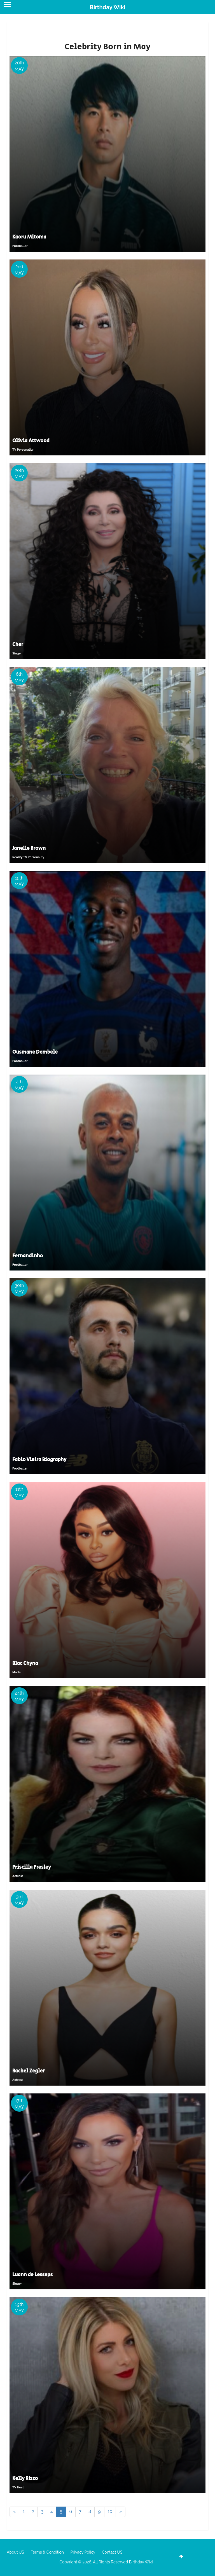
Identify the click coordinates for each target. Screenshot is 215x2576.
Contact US (112, 2552)
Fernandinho (27, 1256)
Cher (17, 644)
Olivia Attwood (31, 440)
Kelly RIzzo (25, 2478)
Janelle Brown (29, 848)
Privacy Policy (83, 2552)
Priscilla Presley (31, 1867)
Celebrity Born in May (107, 47)
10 (110, 2511)
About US (15, 2552)
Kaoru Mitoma (29, 237)
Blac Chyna (25, 1663)
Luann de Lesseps (32, 2274)
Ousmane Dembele (35, 1052)
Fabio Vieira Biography (39, 1459)
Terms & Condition (47, 2552)
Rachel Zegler (28, 2071)
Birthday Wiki (107, 7)
